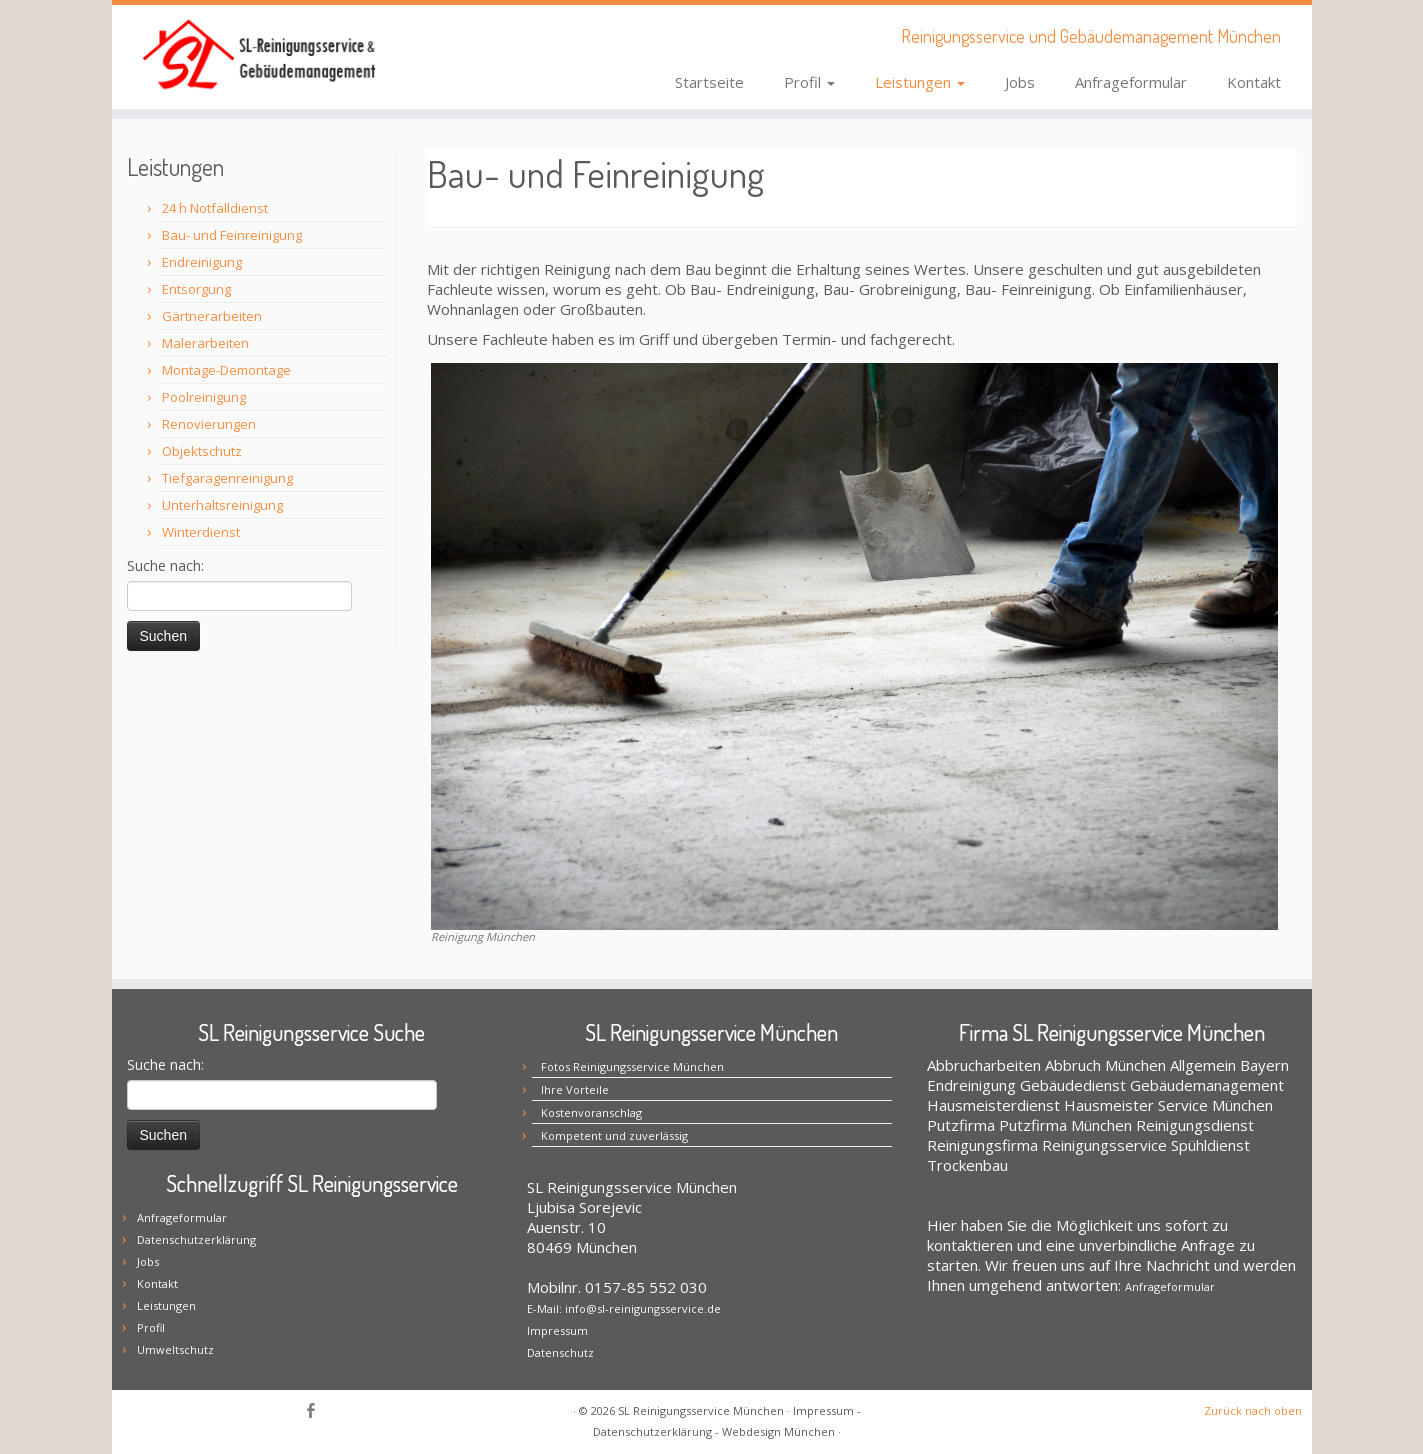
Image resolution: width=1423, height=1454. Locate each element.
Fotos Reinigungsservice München (632, 1066)
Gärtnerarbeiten (212, 316)
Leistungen (920, 82)
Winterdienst (201, 532)
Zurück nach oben (1253, 1410)
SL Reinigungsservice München (701, 1410)
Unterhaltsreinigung (222, 505)
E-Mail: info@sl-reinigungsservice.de (624, 1308)
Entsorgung (196, 289)
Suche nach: (165, 565)
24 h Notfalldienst (215, 208)
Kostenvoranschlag (591, 1112)
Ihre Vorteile (575, 1089)
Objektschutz (202, 451)
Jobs (1020, 82)
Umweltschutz (175, 1349)
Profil (809, 82)
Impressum (557, 1330)
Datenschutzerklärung (196, 1239)
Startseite (709, 82)
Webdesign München (778, 1431)
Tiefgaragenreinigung (227, 478)
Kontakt (1254, 82)
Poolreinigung (204, 397)
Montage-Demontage (226, 370)
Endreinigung (202, 262)
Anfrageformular (1131, 82)
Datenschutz (560, 1352)
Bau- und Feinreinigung (232, 235)
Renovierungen (209, 424)
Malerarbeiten (205, 343)
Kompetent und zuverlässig (614, 1135)
